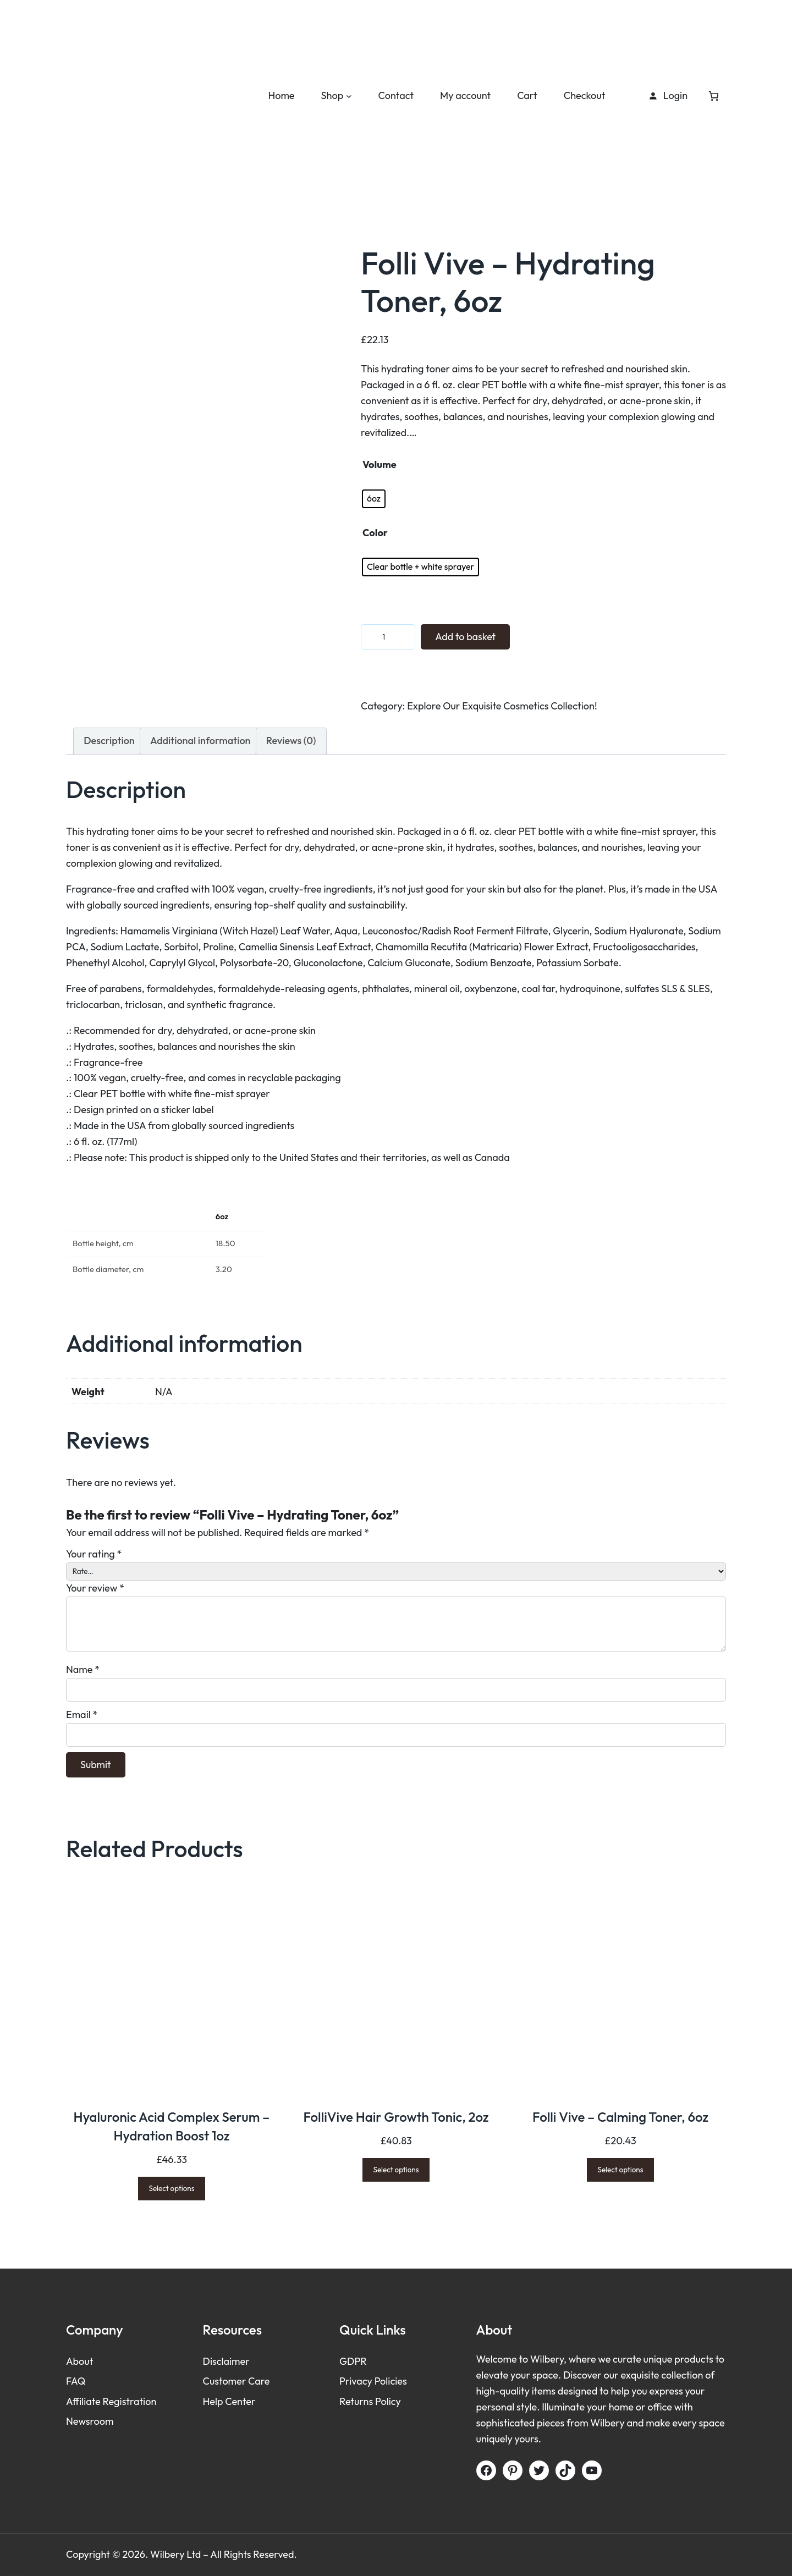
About (79, 2361)
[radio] (373, 499)
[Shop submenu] (349, 96)
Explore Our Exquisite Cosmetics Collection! (502, 706)
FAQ (76, 2381)
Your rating (94, 1554)
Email (81, 1714)
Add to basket (466, 636)
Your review (95, 1588)
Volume (379, 464)
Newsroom (89, 2421)
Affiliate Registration (111, 2401)
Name (83, 1669)
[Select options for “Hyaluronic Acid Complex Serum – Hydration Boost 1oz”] (172, 2188)
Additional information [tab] (200, 741)
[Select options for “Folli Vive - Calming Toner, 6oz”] (620, 2170)
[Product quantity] (388, 636)
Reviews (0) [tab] (291, 741)
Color (375, 532)
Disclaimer (226, 2361)
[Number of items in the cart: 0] (713, 95)
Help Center (229, 2401)
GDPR (353, 2361)
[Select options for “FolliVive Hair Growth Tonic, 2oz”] (396, 2170)
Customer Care (236, 2381)
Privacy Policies (373, 2381)
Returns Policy (370, 2401)
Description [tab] (109, 741)
